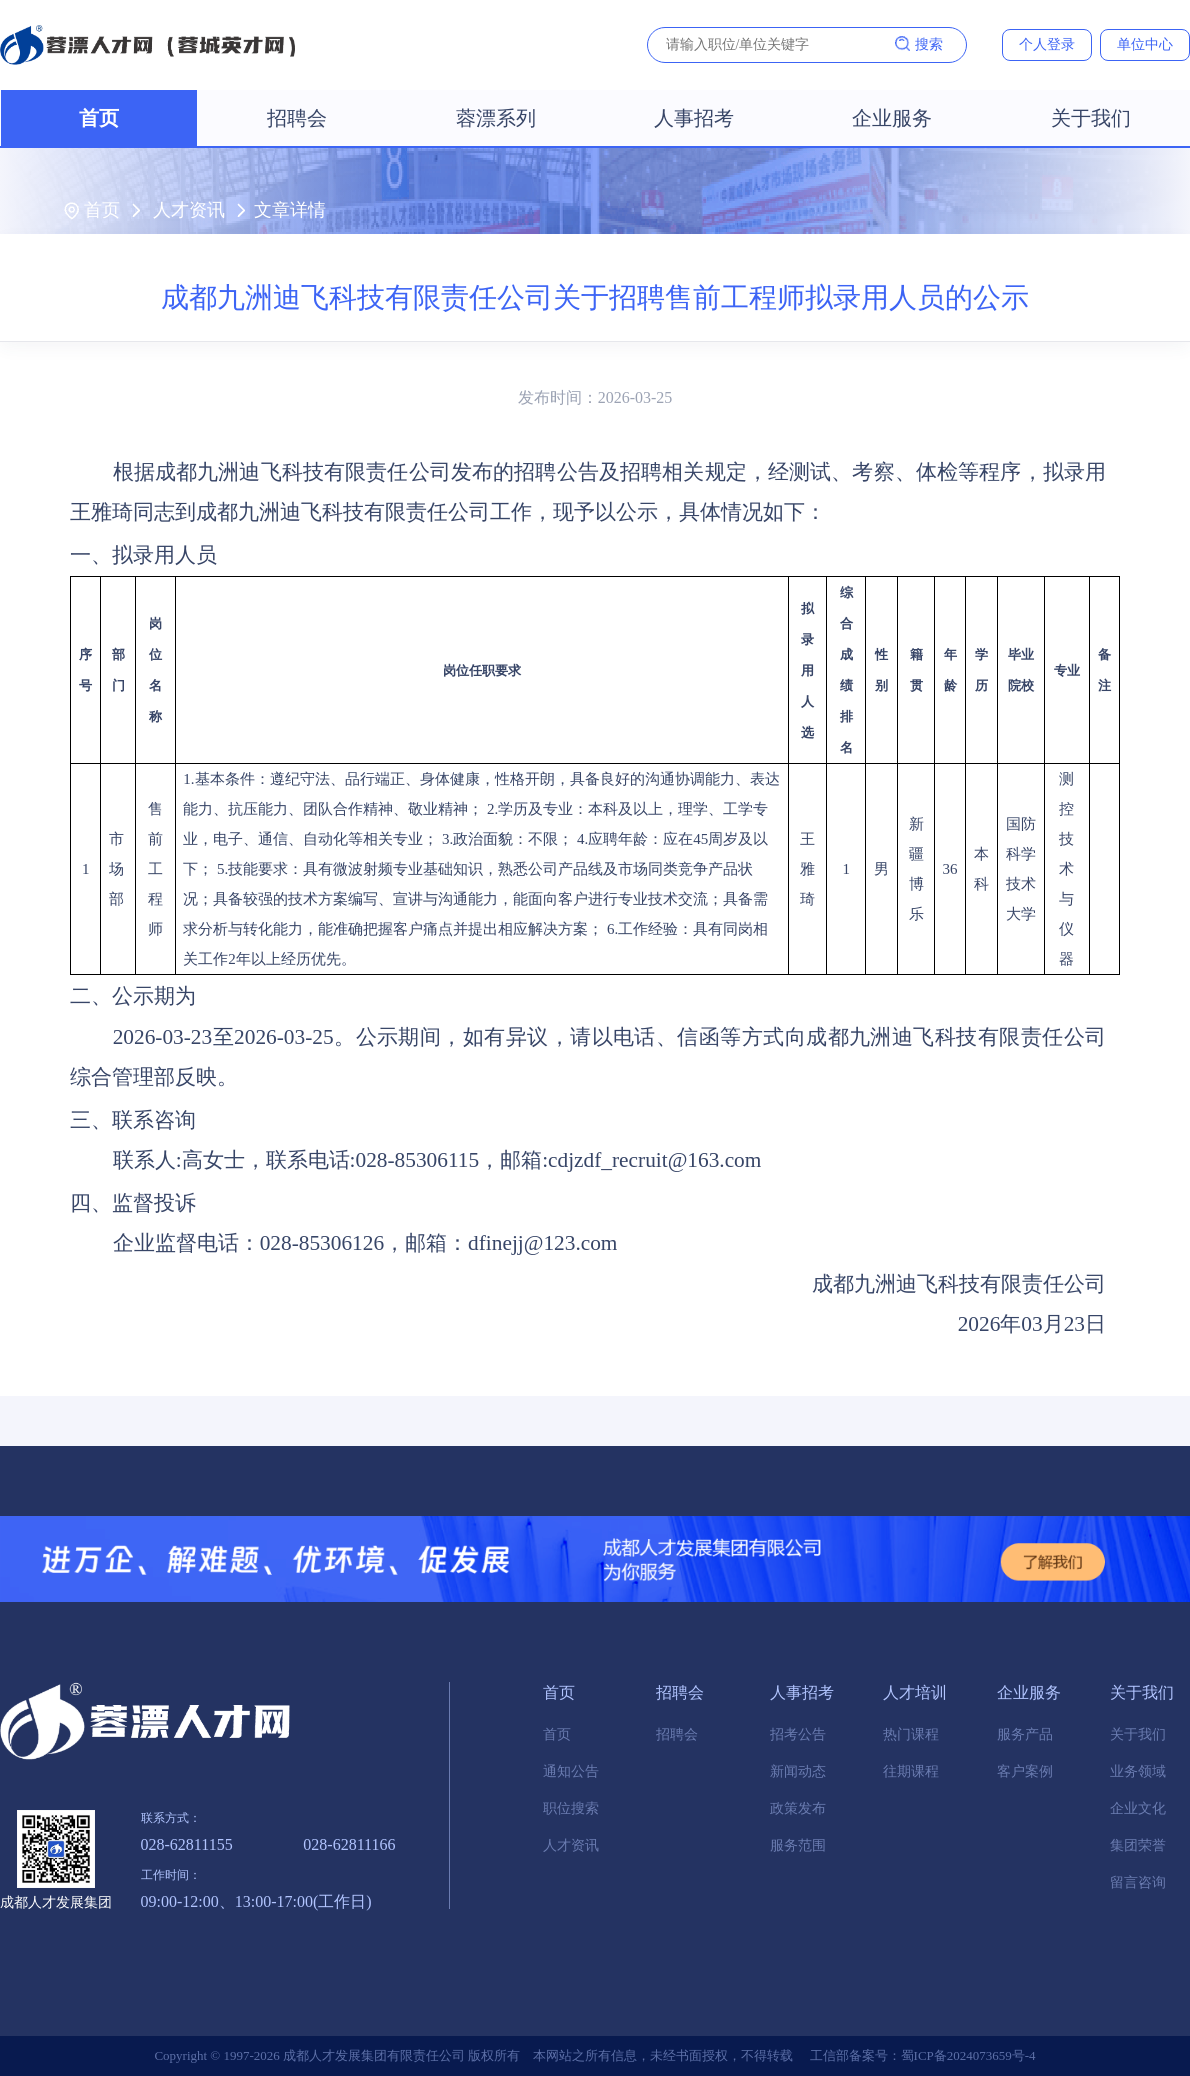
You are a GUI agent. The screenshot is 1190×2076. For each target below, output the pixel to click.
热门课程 (911, 1734)
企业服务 (892, 118)
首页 (99, 118)
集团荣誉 (1138, 1845)
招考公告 (798, 1734)
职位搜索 (571, 1808)
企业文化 (1138, 1808)
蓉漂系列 (496, 118)
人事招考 (694, 118)
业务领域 (1138, 1771)
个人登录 (1047, 44)
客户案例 (1025, 1771)
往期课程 (911, 1771)
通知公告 (571, 1771)
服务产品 (1025, 1734)
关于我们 (1091, 118)
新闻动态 (798, 1771)
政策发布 (798, 1808)
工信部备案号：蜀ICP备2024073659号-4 (923, 2055)
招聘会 (297, 118)
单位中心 (1145, 44)
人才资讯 (189, 210)
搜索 (919, 44)
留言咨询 (1138, 1882)
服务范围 (798, 1845)
